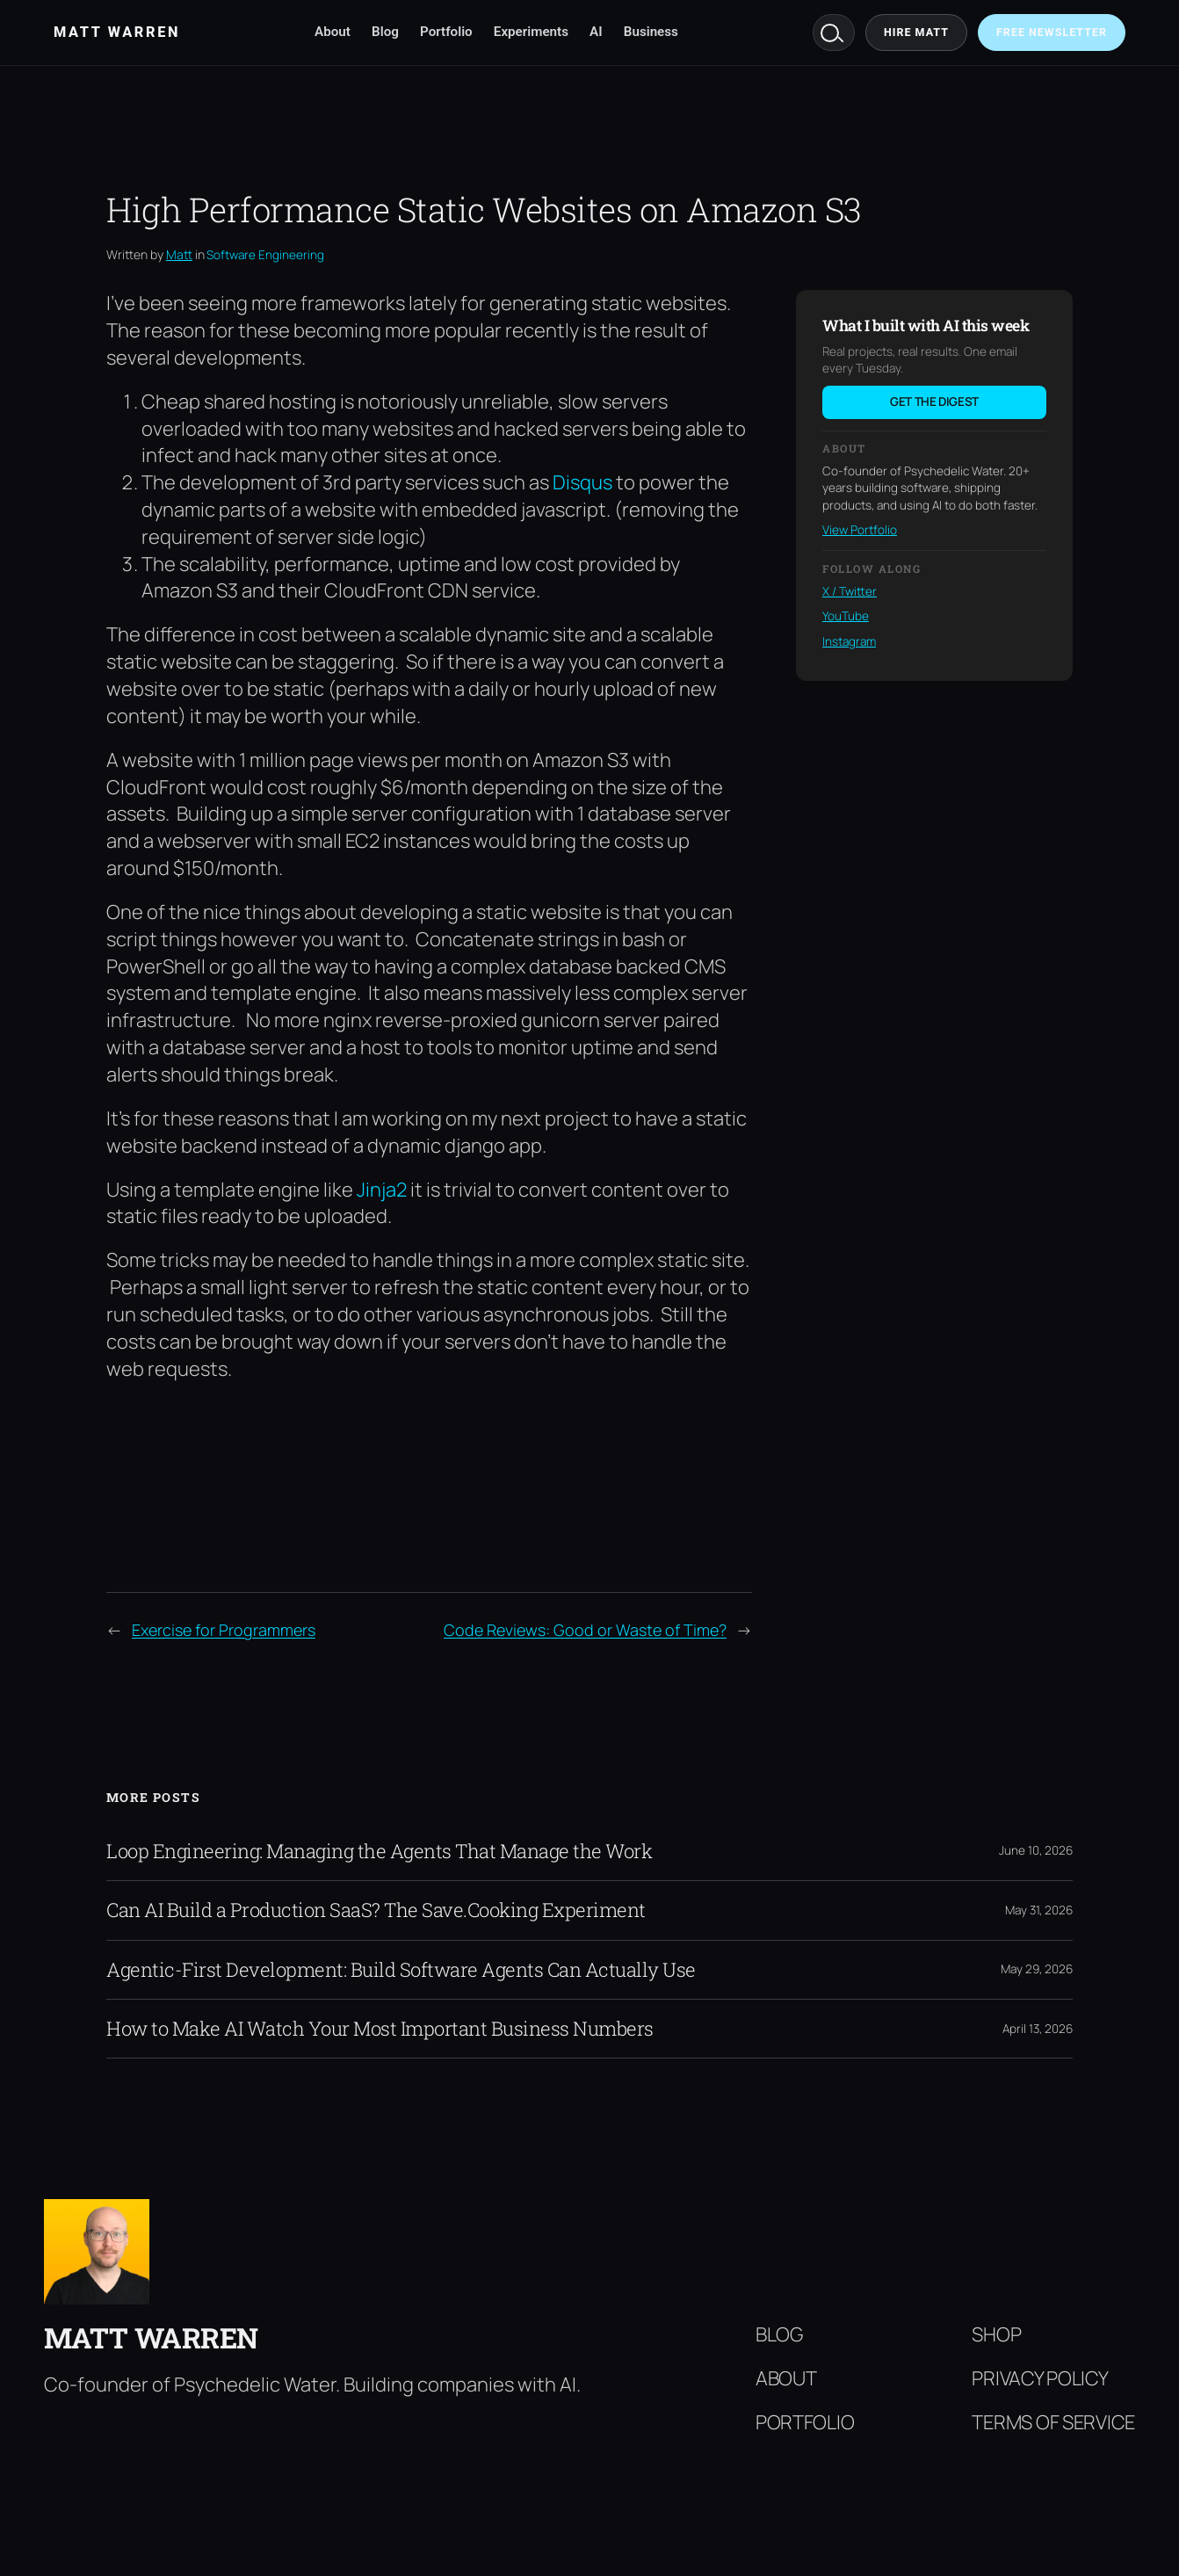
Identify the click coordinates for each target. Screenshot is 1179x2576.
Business (651, 32)
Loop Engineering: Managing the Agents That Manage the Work (379, 1851)
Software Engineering (265, 255)
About (333, 32)
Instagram (849, 641)
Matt (179, 254)
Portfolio (446, 32)
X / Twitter (849, 591)
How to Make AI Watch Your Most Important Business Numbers (380, 2028)
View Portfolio (859, 530)
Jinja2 (382, 1189)
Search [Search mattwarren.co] (834, 32)
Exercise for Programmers (223, 1629)
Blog (385, 32)
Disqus (582, 482)
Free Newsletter (1051, 32)
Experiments (531, 32)
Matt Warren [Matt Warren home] (117, 32)
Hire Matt (916, 32)
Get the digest (934, 401)
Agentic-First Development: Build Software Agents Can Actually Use (401, 1969)
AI (596, 32)
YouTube (845, 616)
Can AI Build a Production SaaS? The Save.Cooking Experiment (376, 1910)
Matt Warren (151, 2337)
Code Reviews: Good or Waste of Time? (585, 1629)
